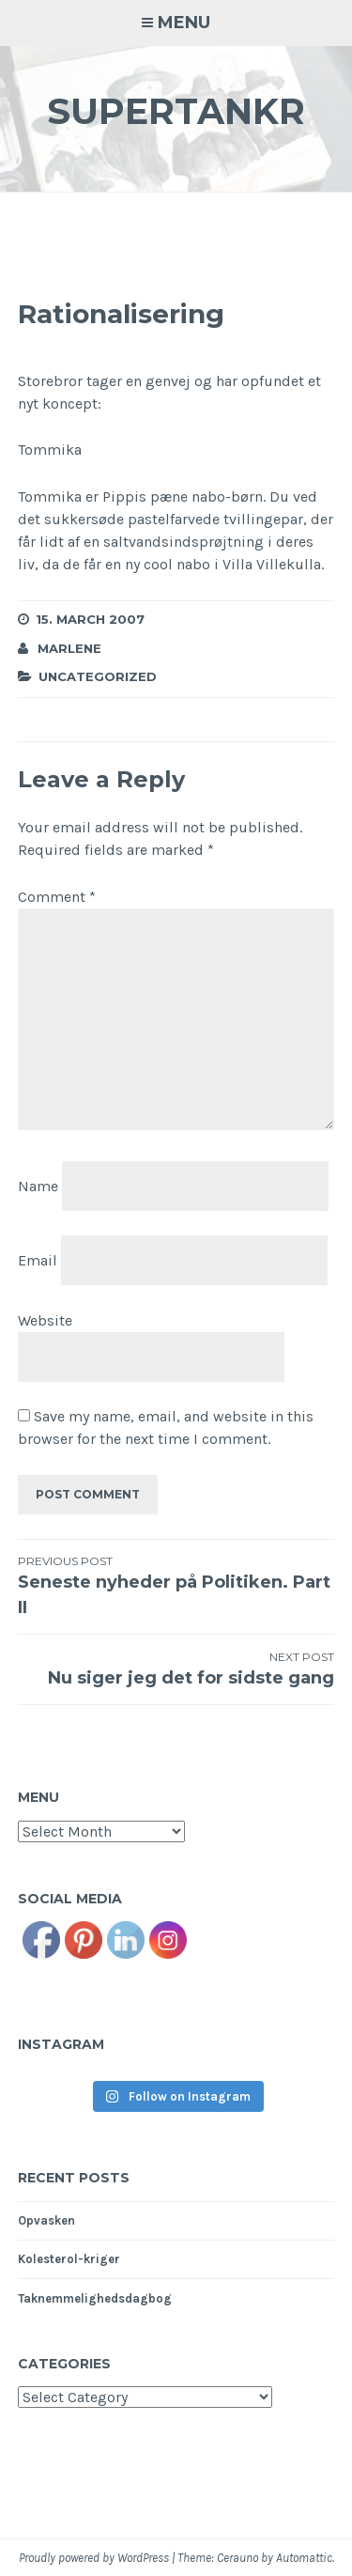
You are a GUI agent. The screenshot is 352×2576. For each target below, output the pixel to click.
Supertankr (176, 111)
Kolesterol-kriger (69, 2259)
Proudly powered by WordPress (94, 2558)
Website (45, 1320)
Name (38, 1186)
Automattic (304, 2558)
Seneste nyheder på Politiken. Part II (176, 1585)
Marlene (69, 648)
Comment (57, 897)
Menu (184, 22)
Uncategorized (97, 676)
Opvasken (46, 2220)
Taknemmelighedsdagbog (95, 2298)
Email (37, 1260)
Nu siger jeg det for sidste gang (176, 1668)
